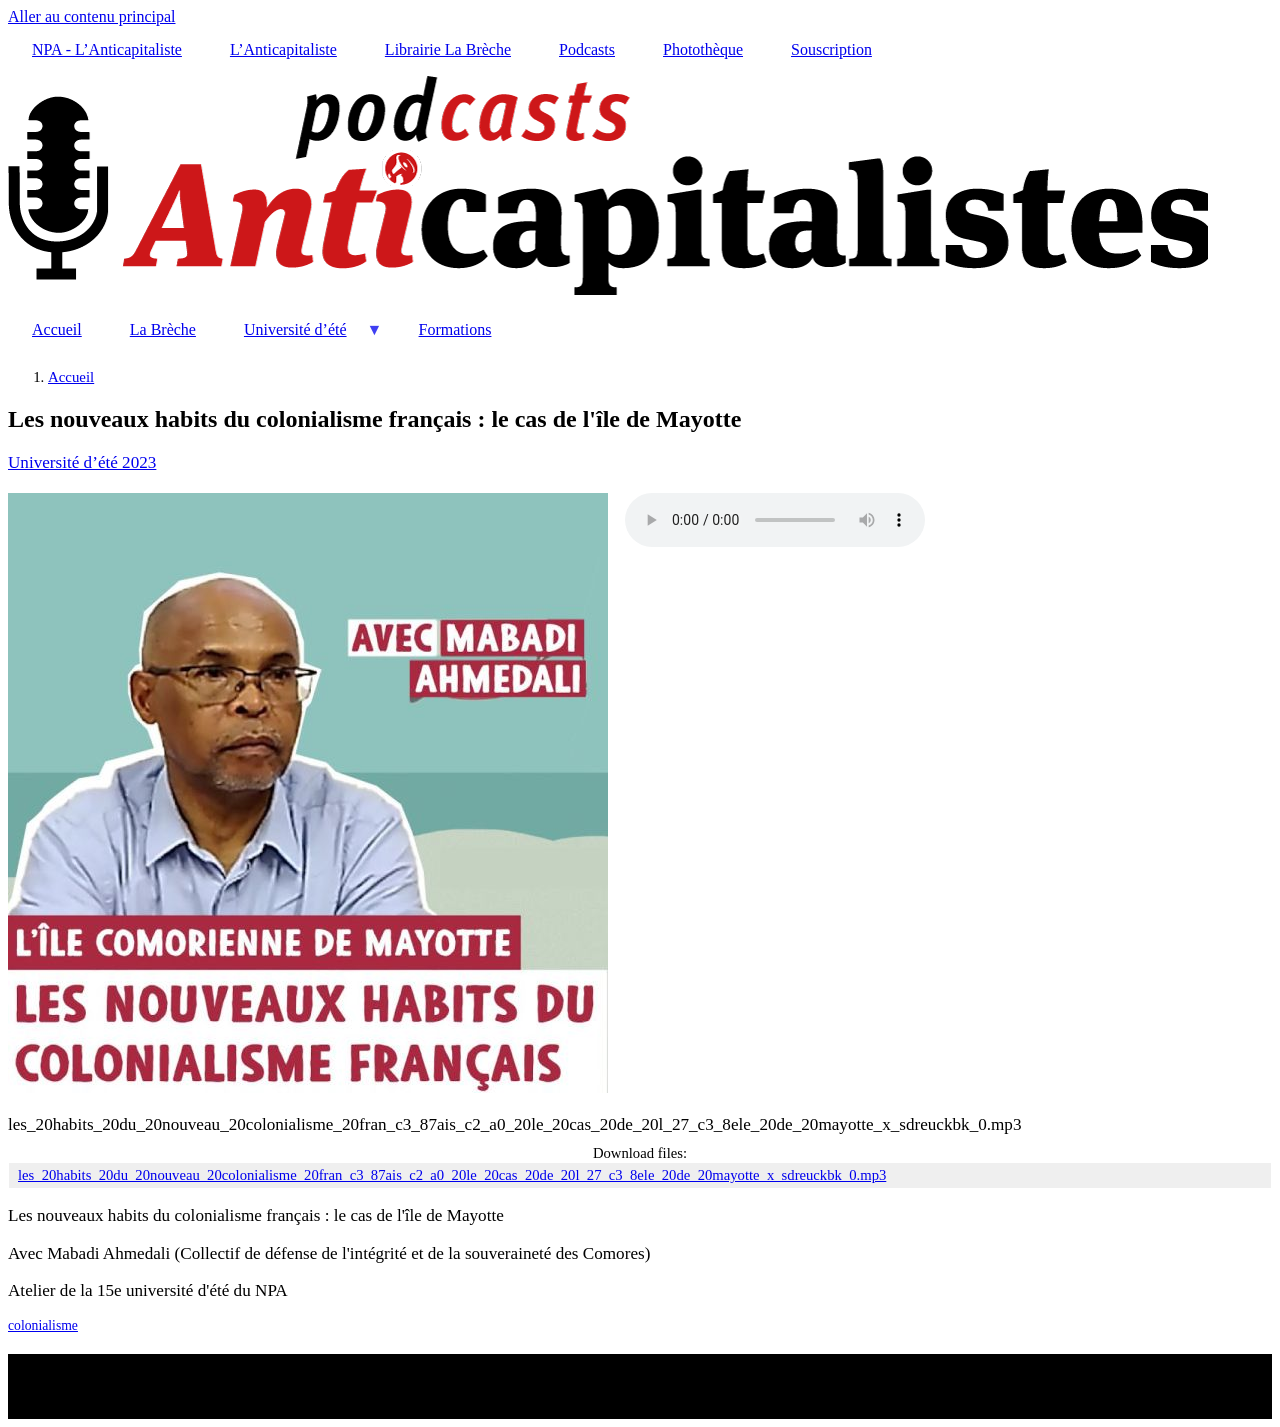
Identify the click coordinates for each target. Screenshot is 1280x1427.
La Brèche (163, 329)
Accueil (57, 329)
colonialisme (43, 1325)
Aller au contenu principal (92, 16)
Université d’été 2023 (82, 462)
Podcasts (587, 49)
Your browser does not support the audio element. (775, 520)
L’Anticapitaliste (283, 49)
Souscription (831, 49)
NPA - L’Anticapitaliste (107, 49)
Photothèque (703, 49)
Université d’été (301, 337)
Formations (455, 329)
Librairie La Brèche (448, 49)
